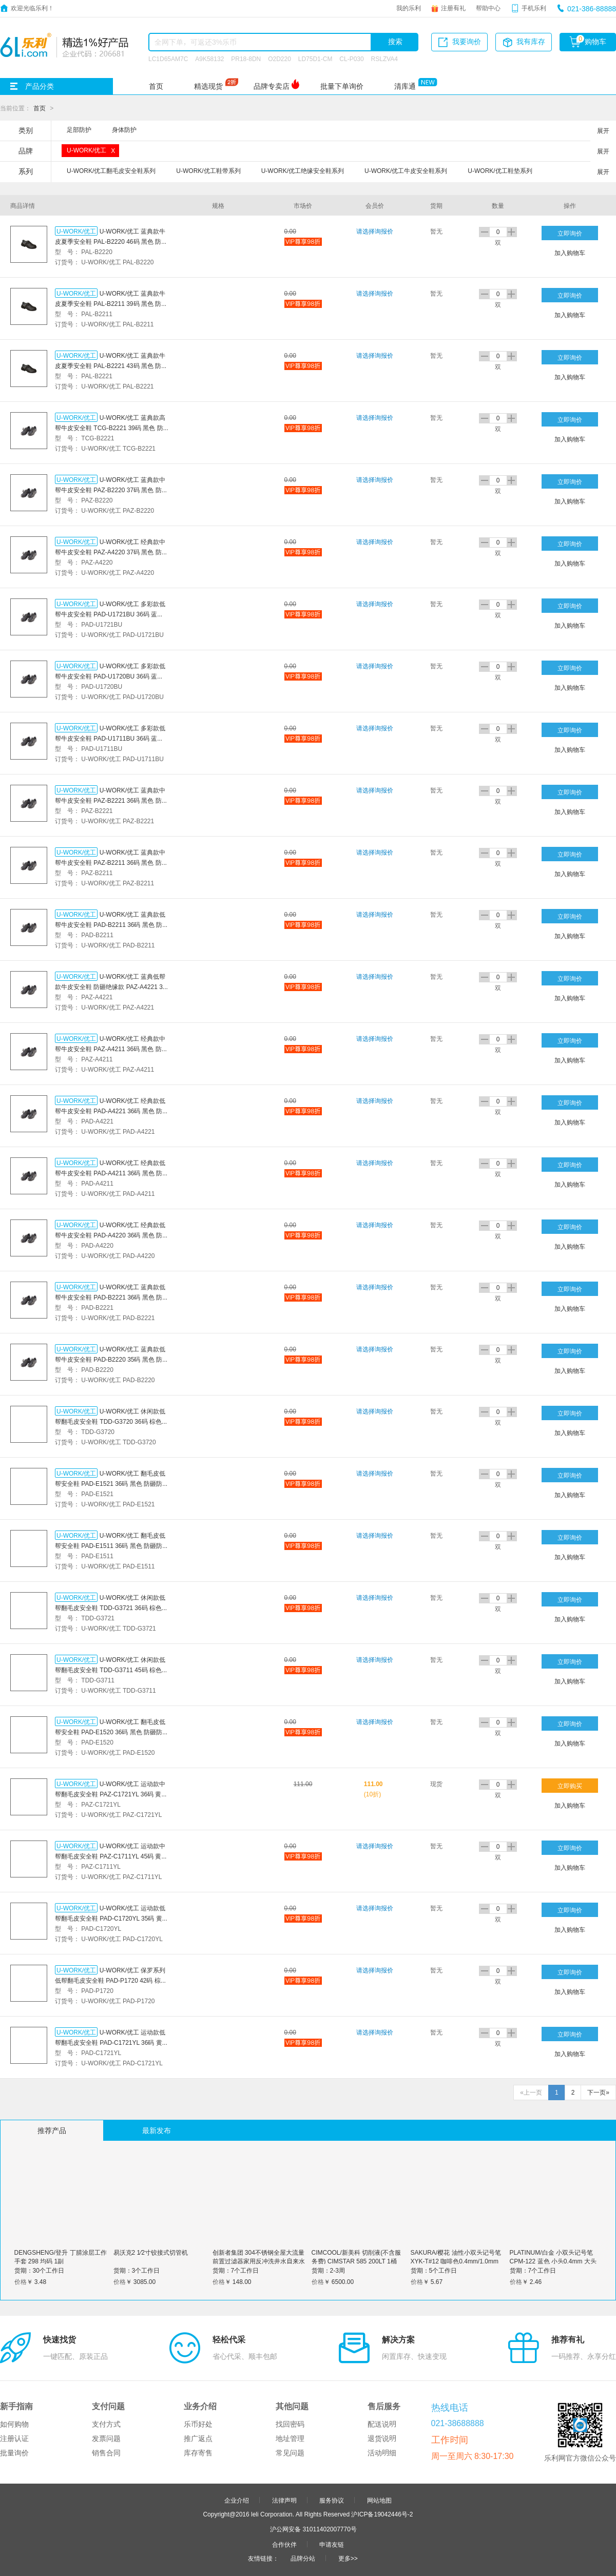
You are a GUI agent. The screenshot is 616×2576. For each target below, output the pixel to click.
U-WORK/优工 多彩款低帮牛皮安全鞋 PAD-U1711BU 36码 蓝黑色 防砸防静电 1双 (110, 738)
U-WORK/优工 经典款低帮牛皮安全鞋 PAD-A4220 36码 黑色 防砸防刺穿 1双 (110, 1235)
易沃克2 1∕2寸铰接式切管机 (150, 2252)
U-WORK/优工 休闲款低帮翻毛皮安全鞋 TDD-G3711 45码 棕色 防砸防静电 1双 (110, 1669)
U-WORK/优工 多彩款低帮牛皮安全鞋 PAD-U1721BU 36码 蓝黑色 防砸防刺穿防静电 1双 (110, 614)
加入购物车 (569, 252)
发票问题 (106, 2438)
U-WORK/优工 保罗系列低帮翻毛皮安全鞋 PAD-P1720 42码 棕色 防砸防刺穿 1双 (111, 1980)
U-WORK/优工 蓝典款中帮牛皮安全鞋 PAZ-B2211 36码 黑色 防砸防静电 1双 (111, 862)
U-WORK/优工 (76, 231)
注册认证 (14, 2438)
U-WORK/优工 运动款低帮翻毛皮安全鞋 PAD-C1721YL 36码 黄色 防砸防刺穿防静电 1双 (111, 2042)
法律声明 (284, 2500)
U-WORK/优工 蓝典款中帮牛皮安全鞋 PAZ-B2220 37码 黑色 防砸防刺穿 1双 (111, 489)
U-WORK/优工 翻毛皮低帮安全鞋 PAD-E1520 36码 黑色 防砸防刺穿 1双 (110, 1731)
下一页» (598, 2092)
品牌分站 (303, 2558)
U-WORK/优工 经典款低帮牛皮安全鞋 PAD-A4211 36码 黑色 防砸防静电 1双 (110, 1172)
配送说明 (382, 2424)
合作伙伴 (284, 2544)
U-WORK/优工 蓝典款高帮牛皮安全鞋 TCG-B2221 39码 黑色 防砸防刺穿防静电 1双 (110, 427)
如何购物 (14, 2424)
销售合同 (106, 2452)
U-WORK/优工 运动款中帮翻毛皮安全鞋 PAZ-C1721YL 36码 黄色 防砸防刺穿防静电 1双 (111, 1793)
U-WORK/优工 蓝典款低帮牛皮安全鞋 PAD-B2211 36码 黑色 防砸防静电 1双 (110, 924)
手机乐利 (534, 8)
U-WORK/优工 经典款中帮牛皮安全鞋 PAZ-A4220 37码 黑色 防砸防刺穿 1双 (111, 551)
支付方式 (106, 2424)
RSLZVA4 (384, 58)
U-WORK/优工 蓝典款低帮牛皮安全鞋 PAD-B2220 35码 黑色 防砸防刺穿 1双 (110, 1359)
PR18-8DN (246, 58)
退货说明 (382, 2438)
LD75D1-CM (315, 58)
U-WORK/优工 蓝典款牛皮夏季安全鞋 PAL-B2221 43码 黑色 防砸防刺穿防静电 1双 (111, 365)
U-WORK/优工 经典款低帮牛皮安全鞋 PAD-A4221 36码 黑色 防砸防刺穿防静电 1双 (110, 1110)
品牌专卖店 (272, 86)
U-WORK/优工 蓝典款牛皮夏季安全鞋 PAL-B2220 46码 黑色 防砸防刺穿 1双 (111, 241)
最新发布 (156, 2130)
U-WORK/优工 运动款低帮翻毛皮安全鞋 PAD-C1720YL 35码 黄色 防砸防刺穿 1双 (111, 1918)
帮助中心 (488, 8)
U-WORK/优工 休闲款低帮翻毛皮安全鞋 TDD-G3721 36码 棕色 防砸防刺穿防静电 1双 (110, 1607)
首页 (156, 86)
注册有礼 (453, 8)
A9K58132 (209, 58)
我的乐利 (408, 8)
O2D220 (279, 58)
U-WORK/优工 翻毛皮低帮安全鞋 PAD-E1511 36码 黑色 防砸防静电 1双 (110, 1545)
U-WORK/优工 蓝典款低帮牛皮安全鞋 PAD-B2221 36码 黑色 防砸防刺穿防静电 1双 (110, 1297)
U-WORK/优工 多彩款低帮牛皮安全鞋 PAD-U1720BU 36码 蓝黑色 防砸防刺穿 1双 (110, 676)
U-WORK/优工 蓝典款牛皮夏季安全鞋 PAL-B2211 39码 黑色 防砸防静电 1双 (111, 303)
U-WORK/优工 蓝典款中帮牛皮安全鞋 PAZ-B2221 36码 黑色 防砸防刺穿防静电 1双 (111, 800)
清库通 (405, 86)
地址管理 (290, 2438)
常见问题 (290, 2452)
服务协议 (331, 2500)
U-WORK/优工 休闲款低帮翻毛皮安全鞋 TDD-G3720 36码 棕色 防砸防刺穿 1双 (110, 1421)
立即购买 (569, 1786)
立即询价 (569, 233)
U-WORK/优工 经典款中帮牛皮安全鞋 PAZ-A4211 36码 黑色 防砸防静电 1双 (111, 1048)
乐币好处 (198, 2424)
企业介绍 (236, 2500)
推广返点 (198, 2438)
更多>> (348, 2558)
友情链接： (263, 2558)
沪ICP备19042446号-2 (382, 2514)
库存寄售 (198, 2452)
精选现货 (208, 86)
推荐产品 (51, 2130)
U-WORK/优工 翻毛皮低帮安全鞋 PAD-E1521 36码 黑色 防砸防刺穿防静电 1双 (110, 1483)
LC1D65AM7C (168, 58)
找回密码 (290, 2424)
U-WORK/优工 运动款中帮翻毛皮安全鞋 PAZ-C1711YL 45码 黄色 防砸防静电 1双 (111, 1856)
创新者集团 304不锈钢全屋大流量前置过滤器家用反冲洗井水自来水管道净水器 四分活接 (259, 2261)
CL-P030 (351, 58)
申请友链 (331, 2544)
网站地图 (379, 2500)
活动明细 (382, 2452)
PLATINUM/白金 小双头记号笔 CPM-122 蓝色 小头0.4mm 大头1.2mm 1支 (553, 2261)
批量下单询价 (341, 86)
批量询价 (14, 2452)
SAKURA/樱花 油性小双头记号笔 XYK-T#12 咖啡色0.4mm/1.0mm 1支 (456, 2261)
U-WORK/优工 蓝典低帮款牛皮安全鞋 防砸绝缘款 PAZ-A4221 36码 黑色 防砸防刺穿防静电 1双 (110, 986)
